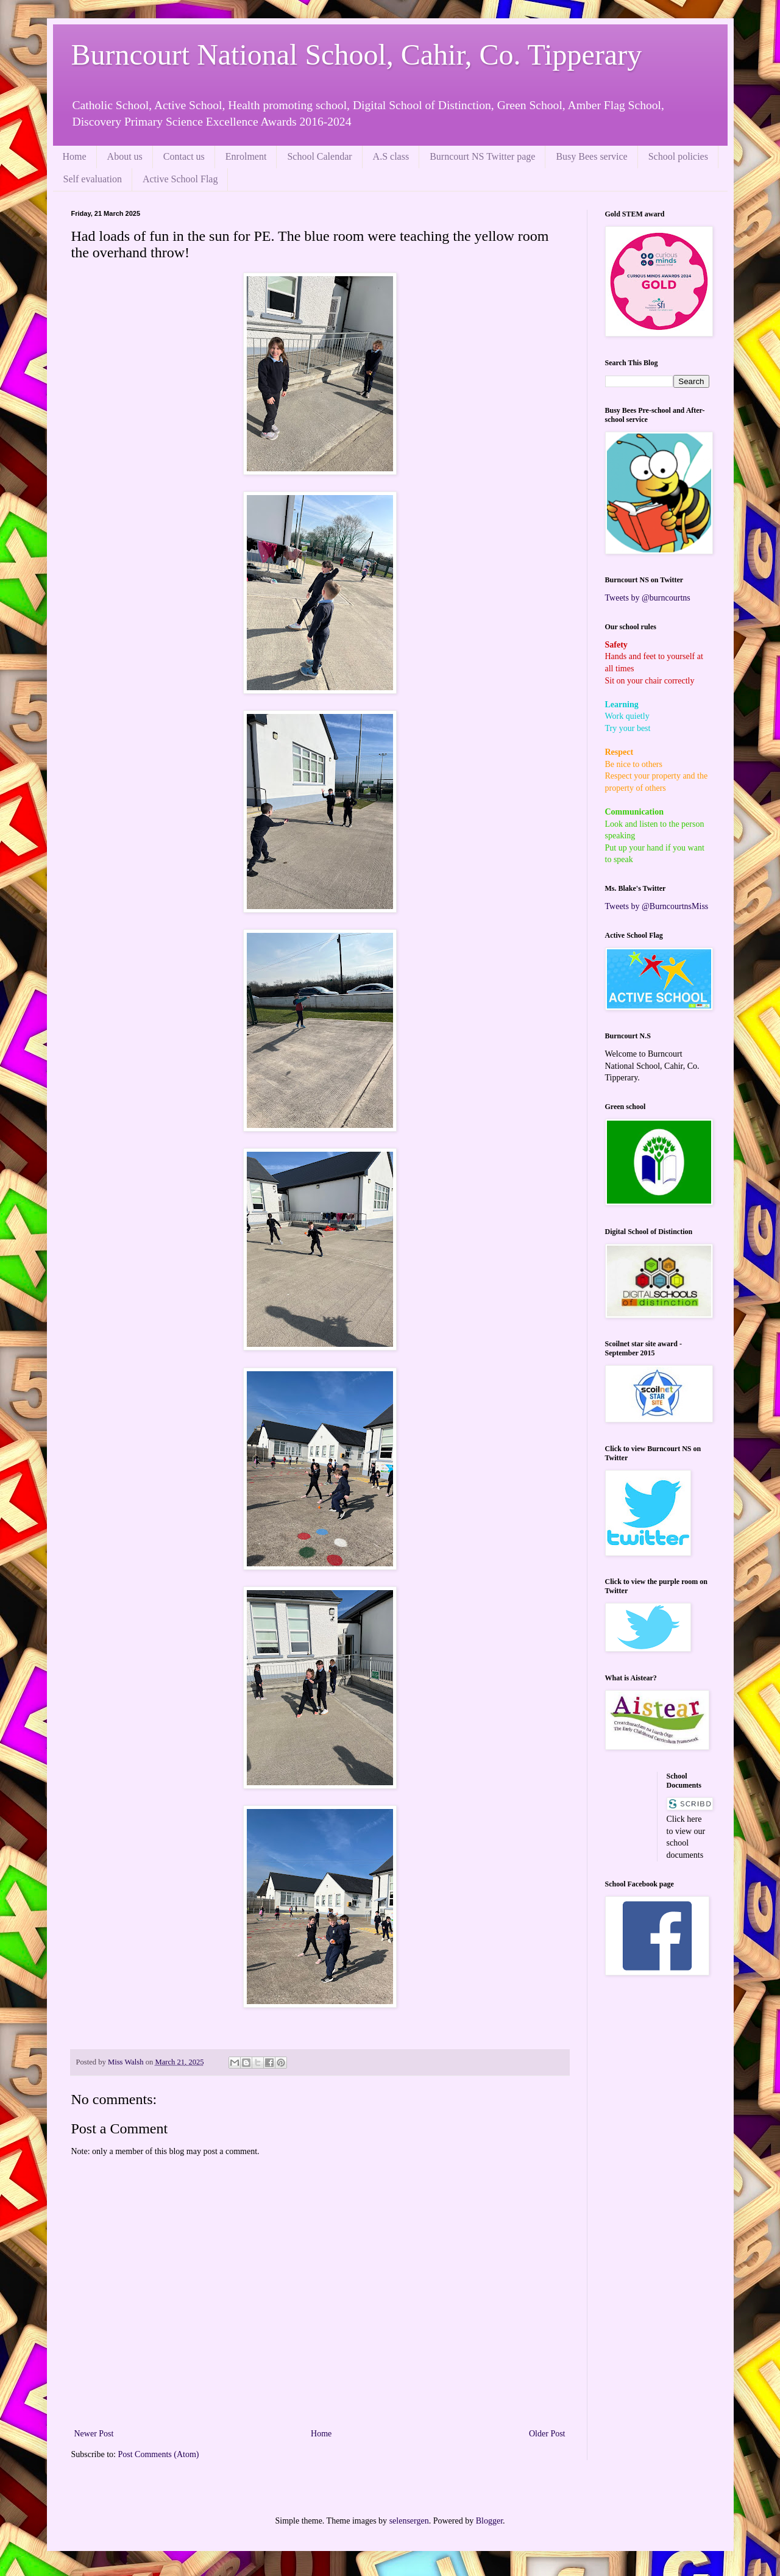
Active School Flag (180, 179)
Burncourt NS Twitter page (482, 156)
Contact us (184, 156)
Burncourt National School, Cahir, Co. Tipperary (356, 54)
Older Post (547, 2433)
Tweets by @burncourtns (647, 597)
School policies (678, 156)
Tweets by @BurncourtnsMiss (657, 906)
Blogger (489, 2520)
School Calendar (319, 156)
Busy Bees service (591, 156)
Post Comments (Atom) (158, 2454)
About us (125, 156)
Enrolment (246, 156)
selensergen (409, 2520)
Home (75, 156)
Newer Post (94, 2433)
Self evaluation (92, 179)
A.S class (391, 156)
